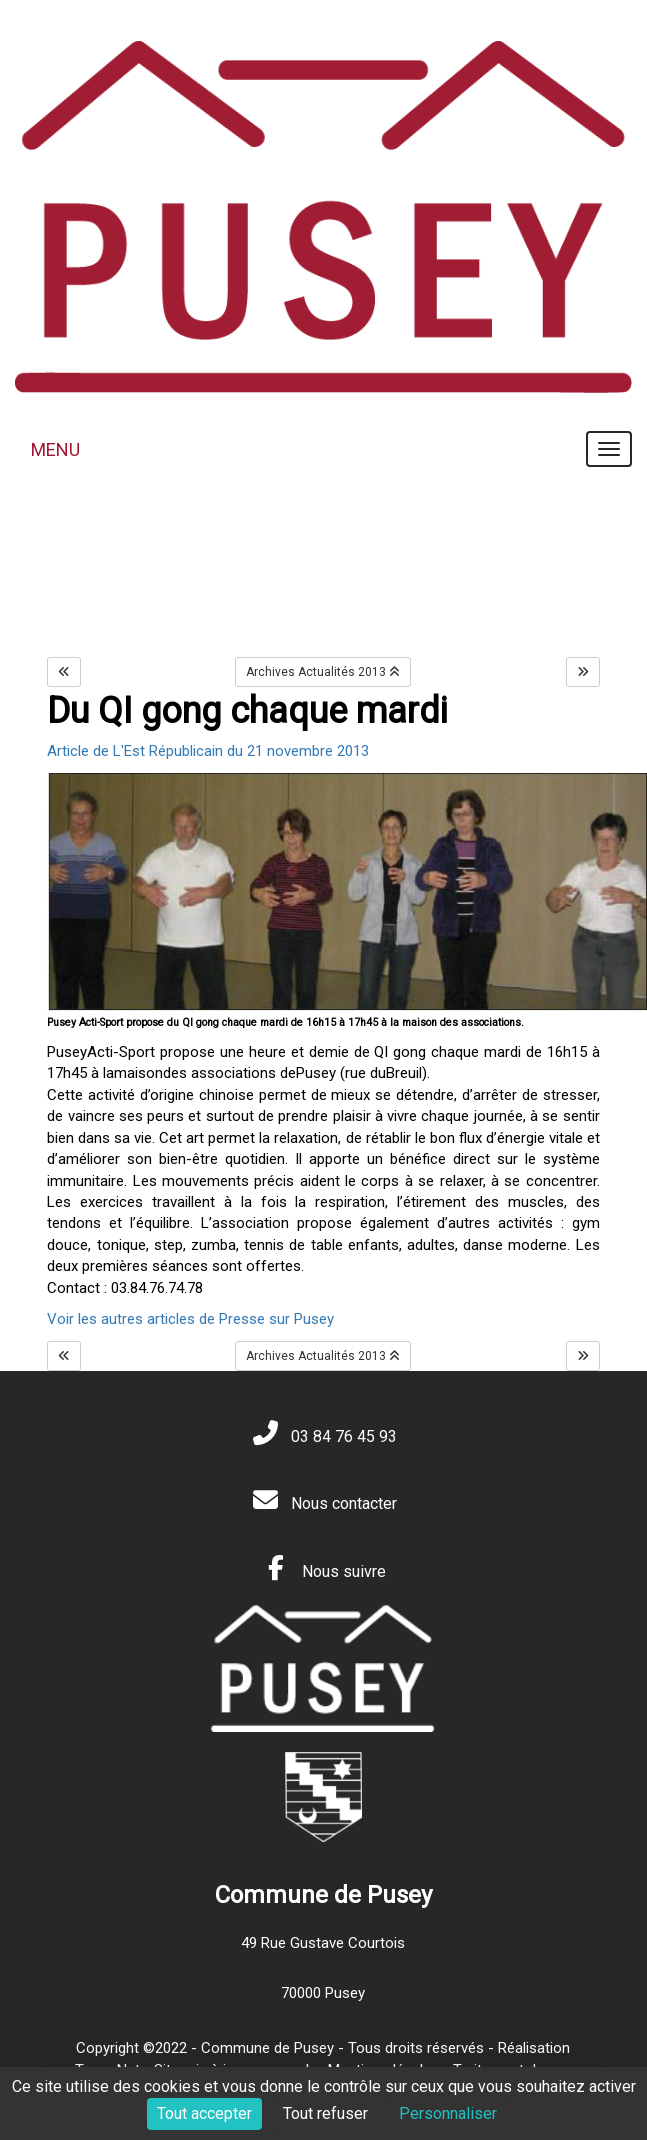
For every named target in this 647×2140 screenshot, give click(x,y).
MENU (55, 449)
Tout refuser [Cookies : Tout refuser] (325, 2113)
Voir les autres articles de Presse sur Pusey (190, 1319)
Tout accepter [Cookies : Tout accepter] (204, 2113)
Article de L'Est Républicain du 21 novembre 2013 (208, 751)
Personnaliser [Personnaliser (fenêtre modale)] (448, 2113)
